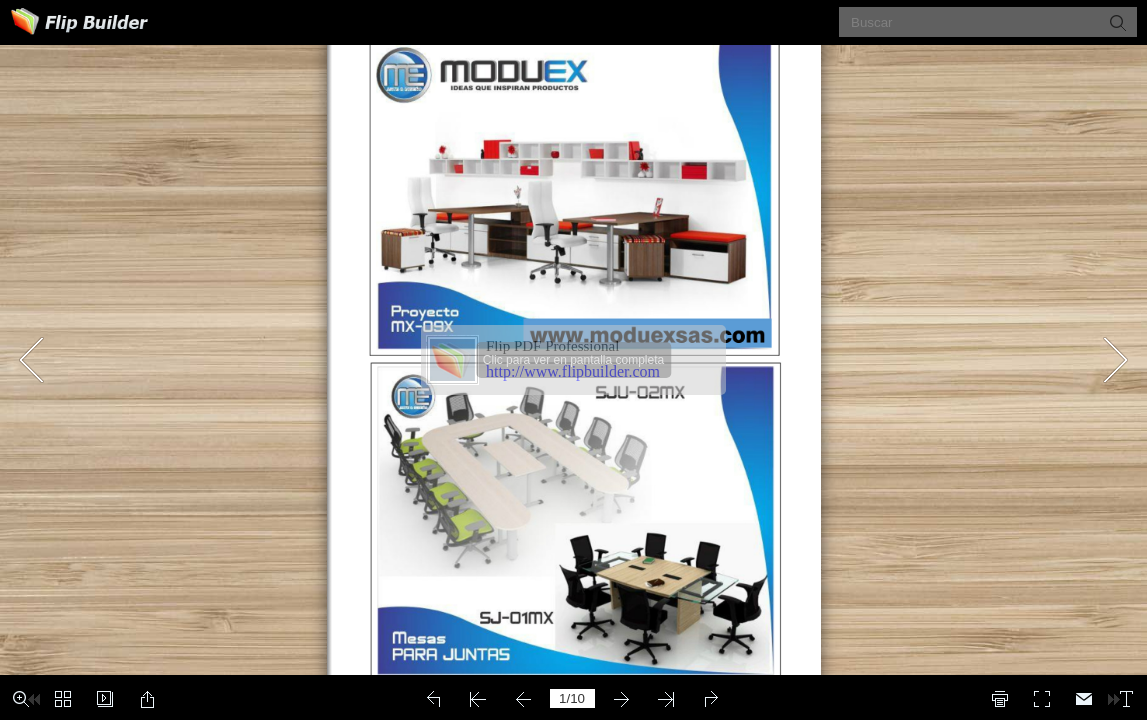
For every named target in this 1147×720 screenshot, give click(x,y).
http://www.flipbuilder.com (573, 371)
